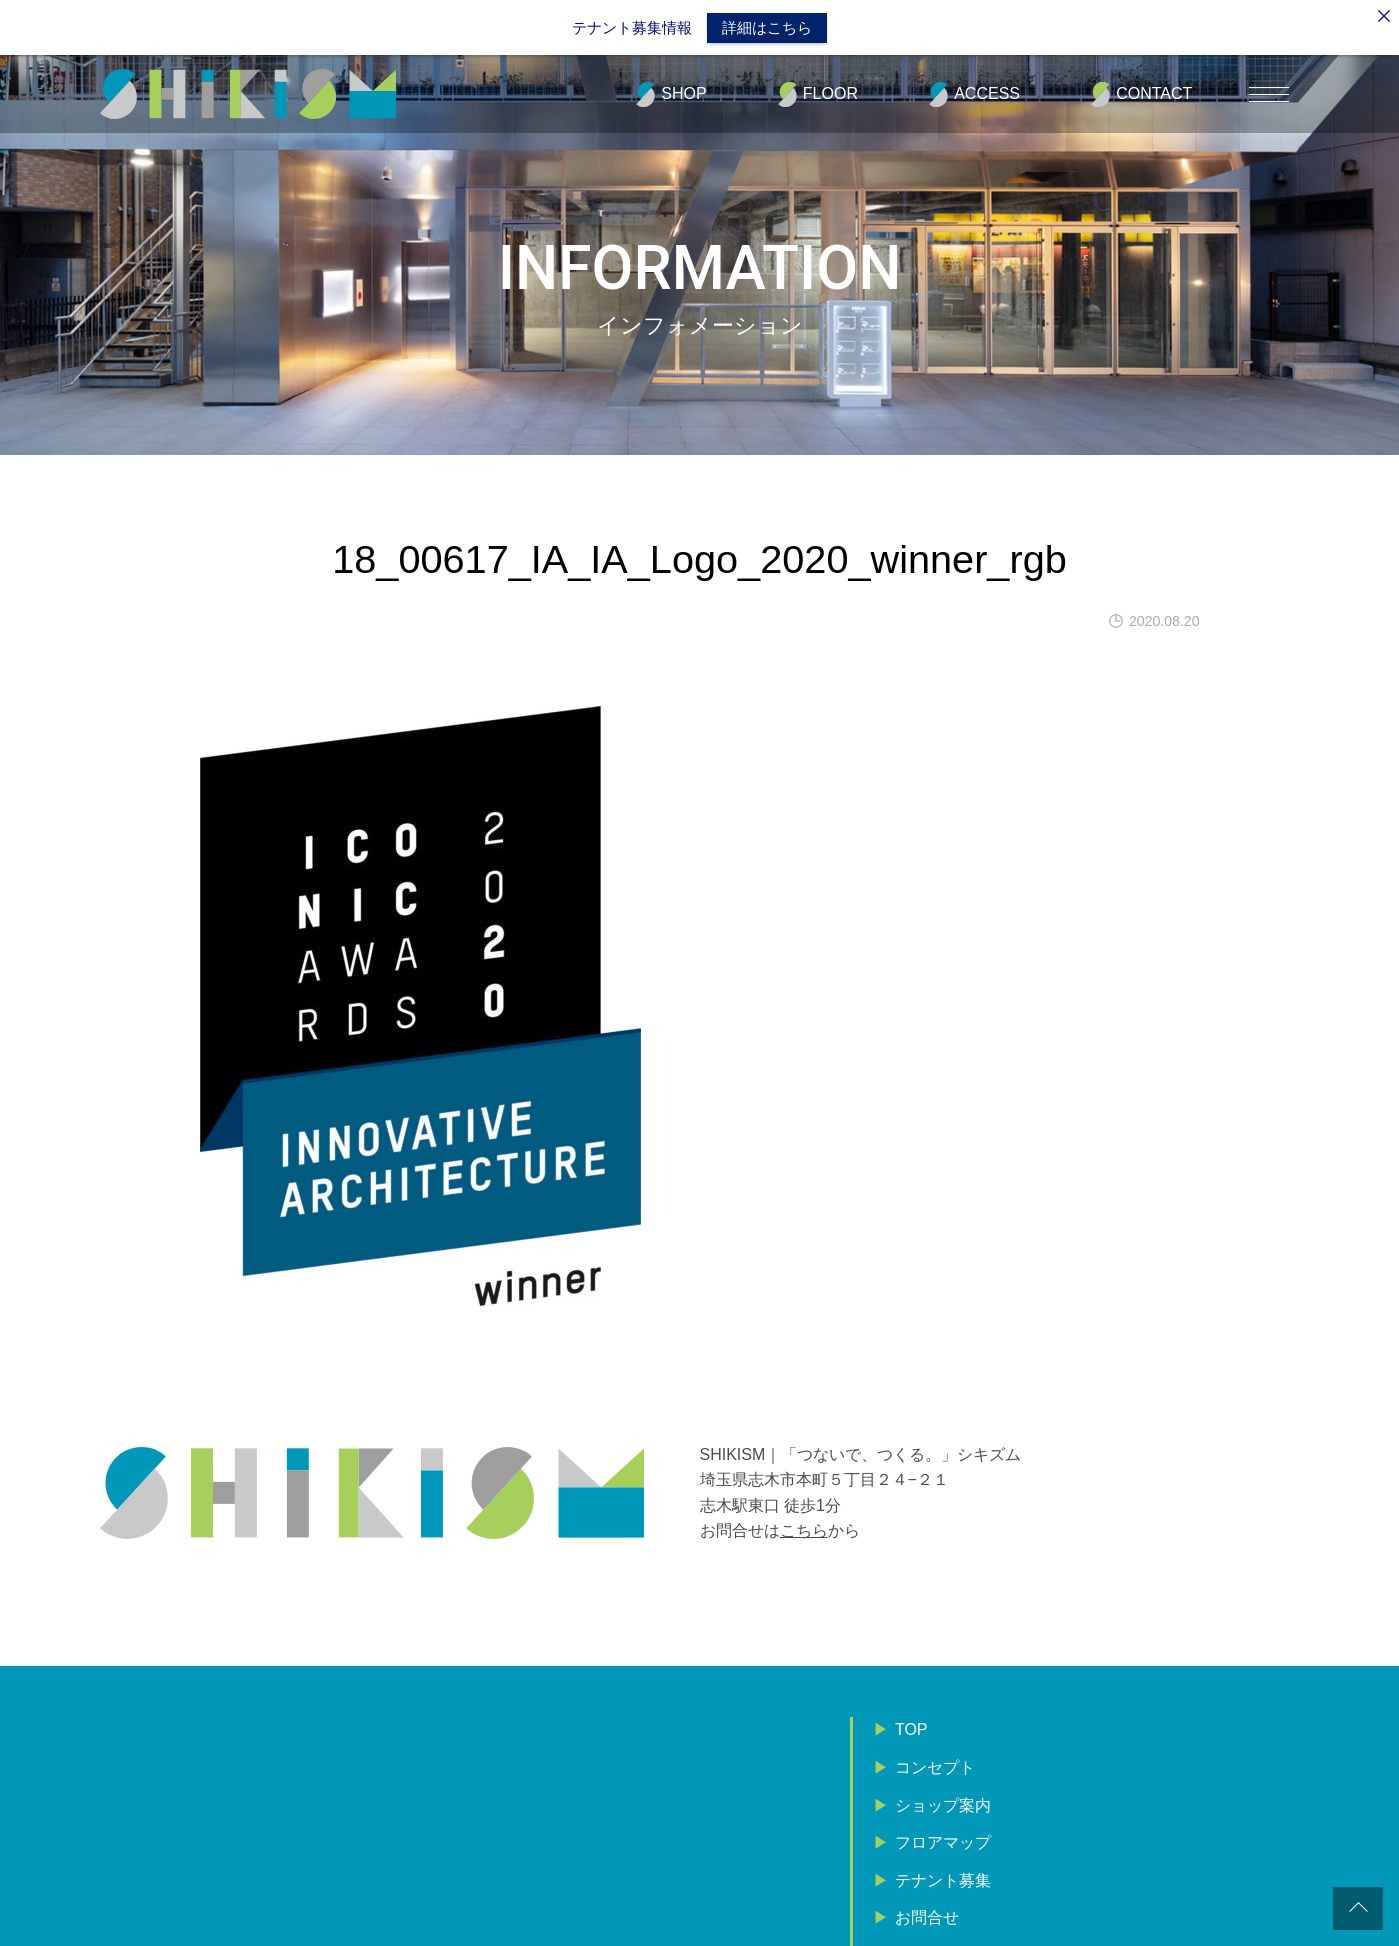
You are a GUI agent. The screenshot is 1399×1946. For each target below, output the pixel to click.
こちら (804, 1528)
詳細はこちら (767, 27)
